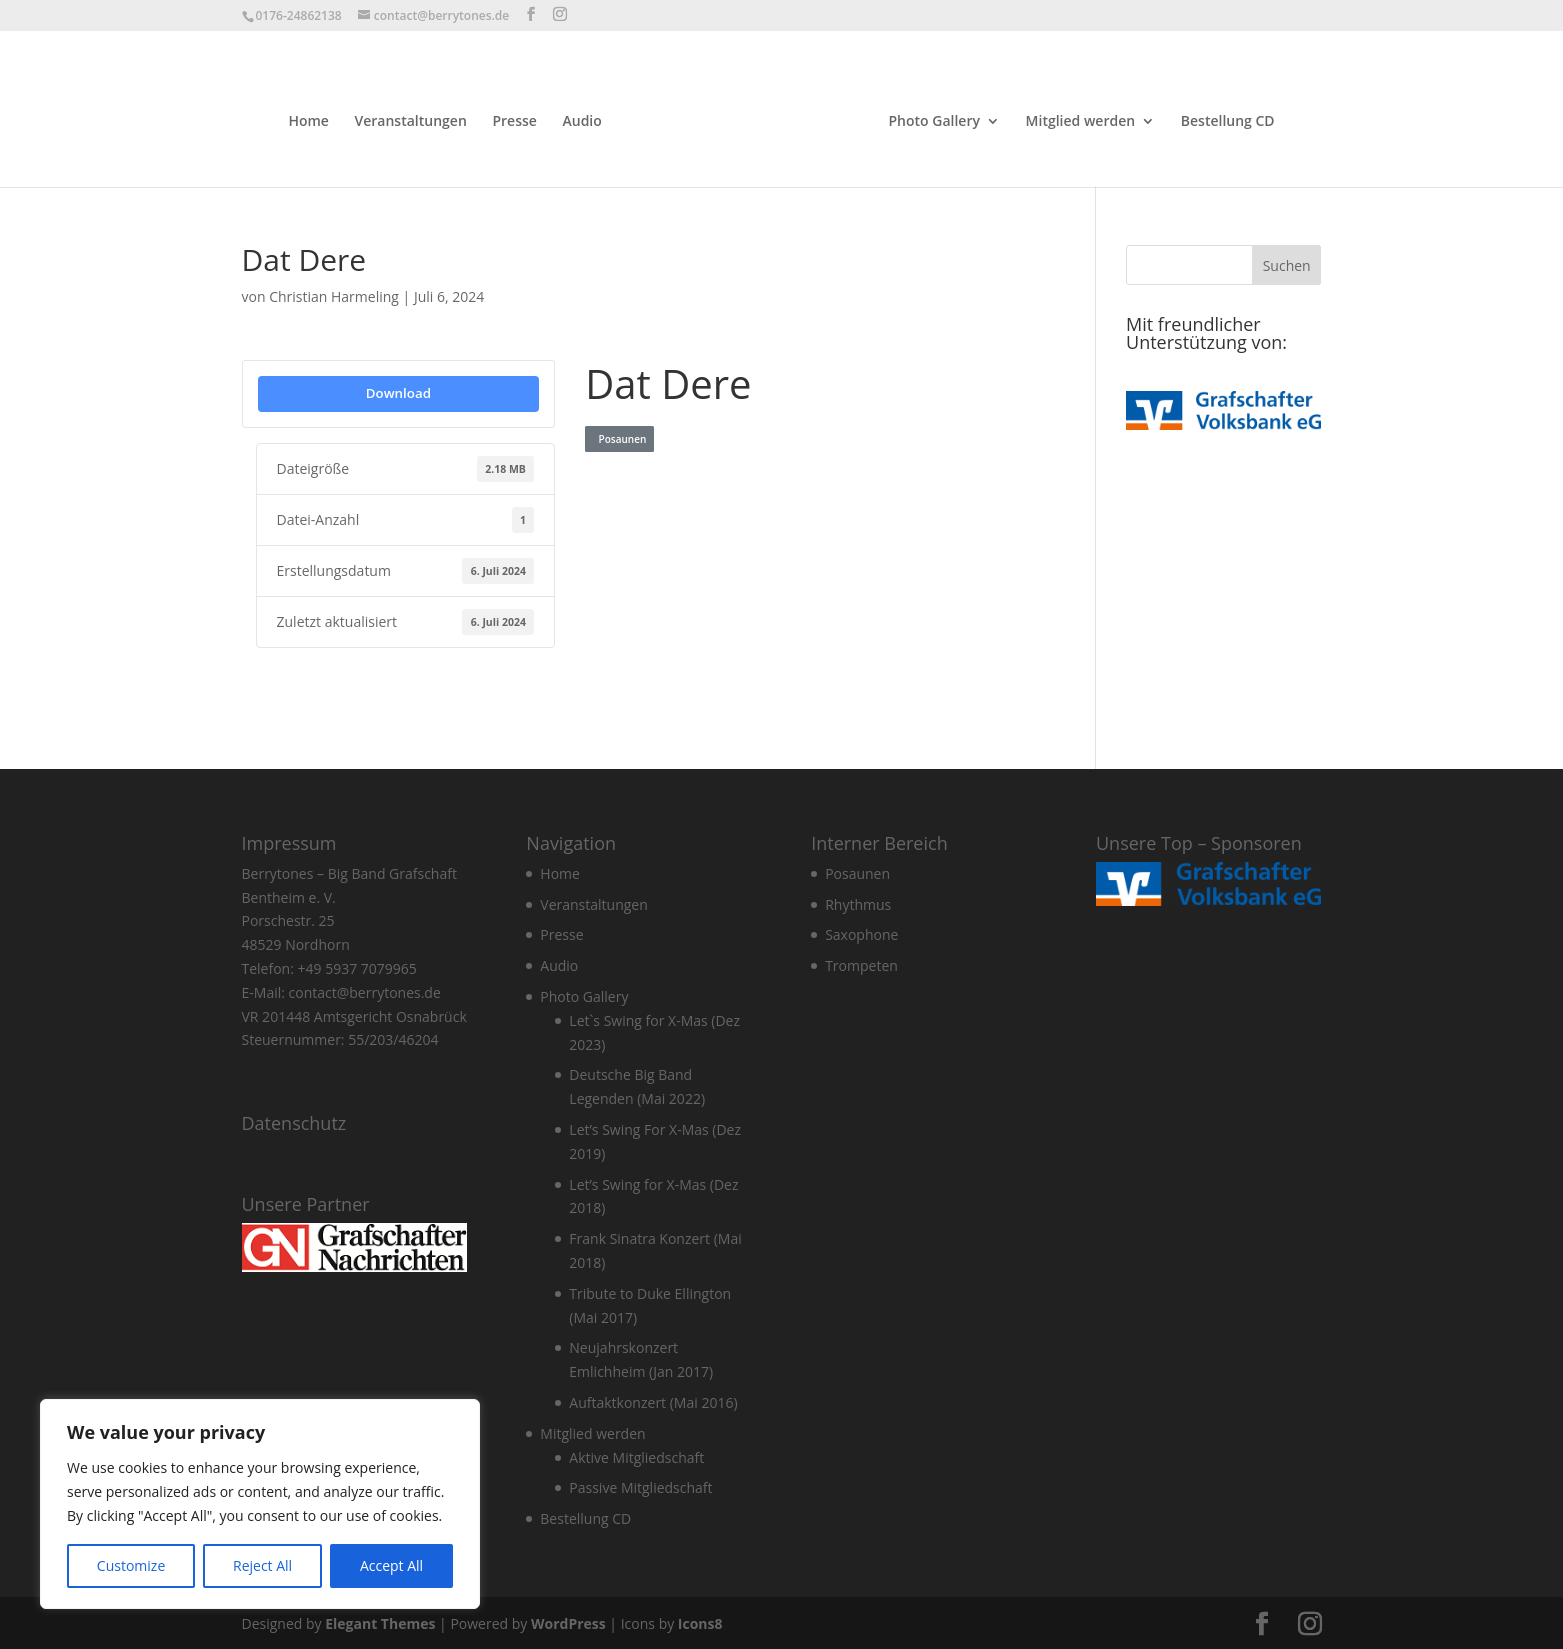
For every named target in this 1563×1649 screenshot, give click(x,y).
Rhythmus (858, 902)
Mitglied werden (1077, 120)
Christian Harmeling (334, 294)
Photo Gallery (930, 120)
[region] (260, 1504)
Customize (131, 1565)
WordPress (568, 1621)
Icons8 (700, 1621)
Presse (518, 120)
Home (312, 120)
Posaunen (619, 437)
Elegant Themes (380, 1621)
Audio (585, 120)
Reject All (262, 1565)
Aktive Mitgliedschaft (636, 1455)
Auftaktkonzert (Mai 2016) (653, 1400)
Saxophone (861, 932)
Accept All (391, 1565)
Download (398, 391)
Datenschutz (294, 1121)
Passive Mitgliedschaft (640, 1485)
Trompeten (861, 963)
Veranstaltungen (414, 120)
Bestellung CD (1224, 120)
